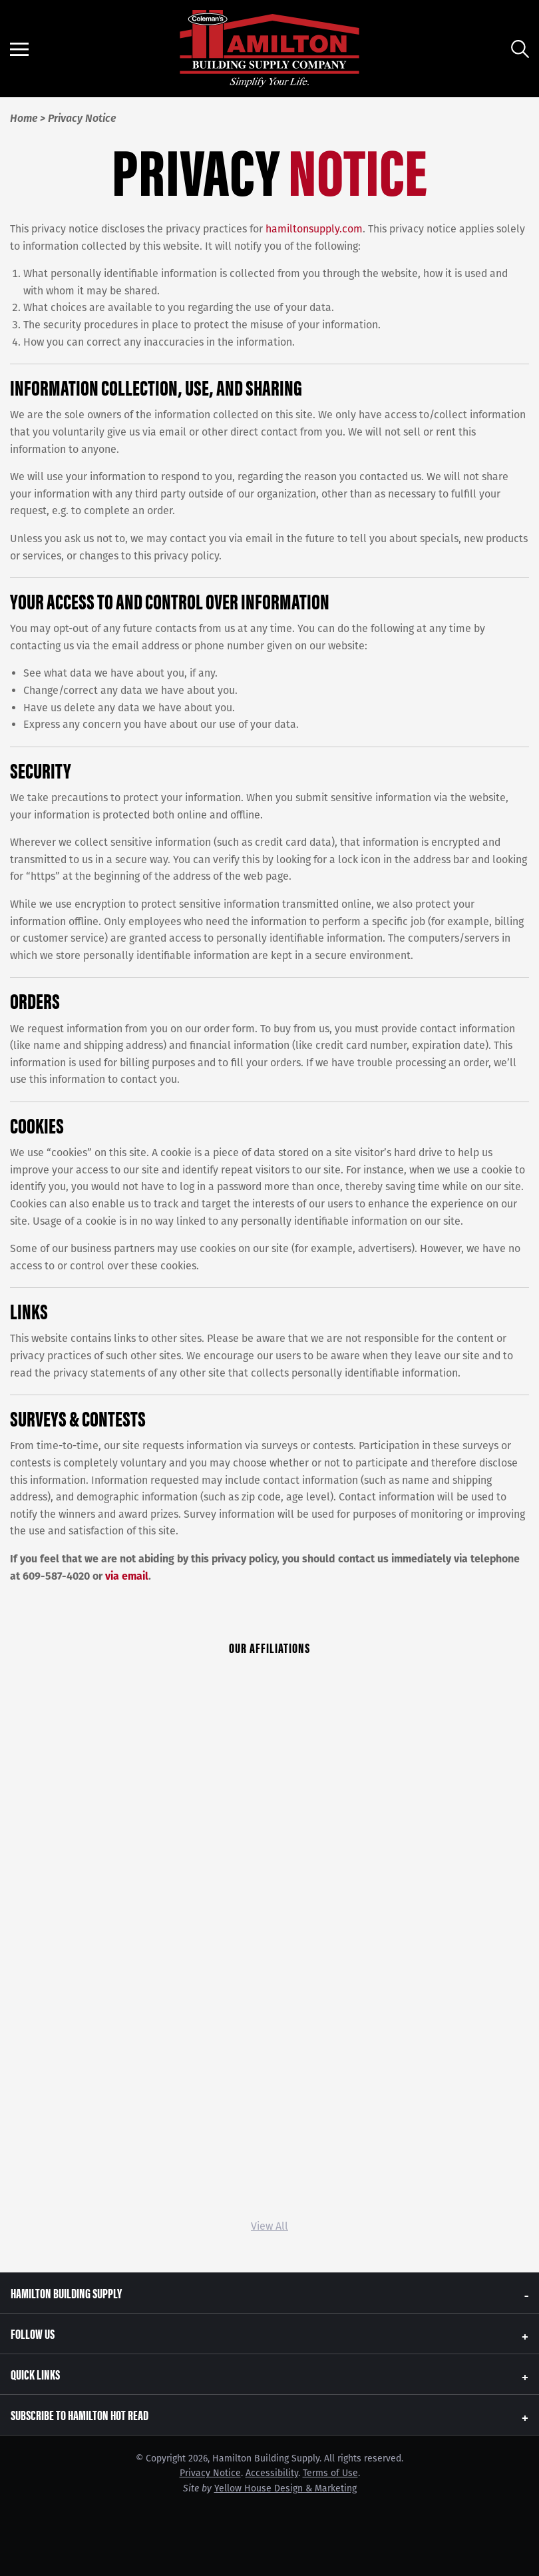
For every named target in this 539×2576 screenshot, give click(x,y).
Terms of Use (330, 2473)
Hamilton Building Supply (66, 2292)
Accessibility (272, 2473)
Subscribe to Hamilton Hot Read (79, 2414)
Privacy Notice (210, 2473)
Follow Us (33, 2333)
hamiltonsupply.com (314, 228)
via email (126, 1576)
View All (269, 2226)
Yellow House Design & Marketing (285, 2488)
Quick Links (35, 2374)
